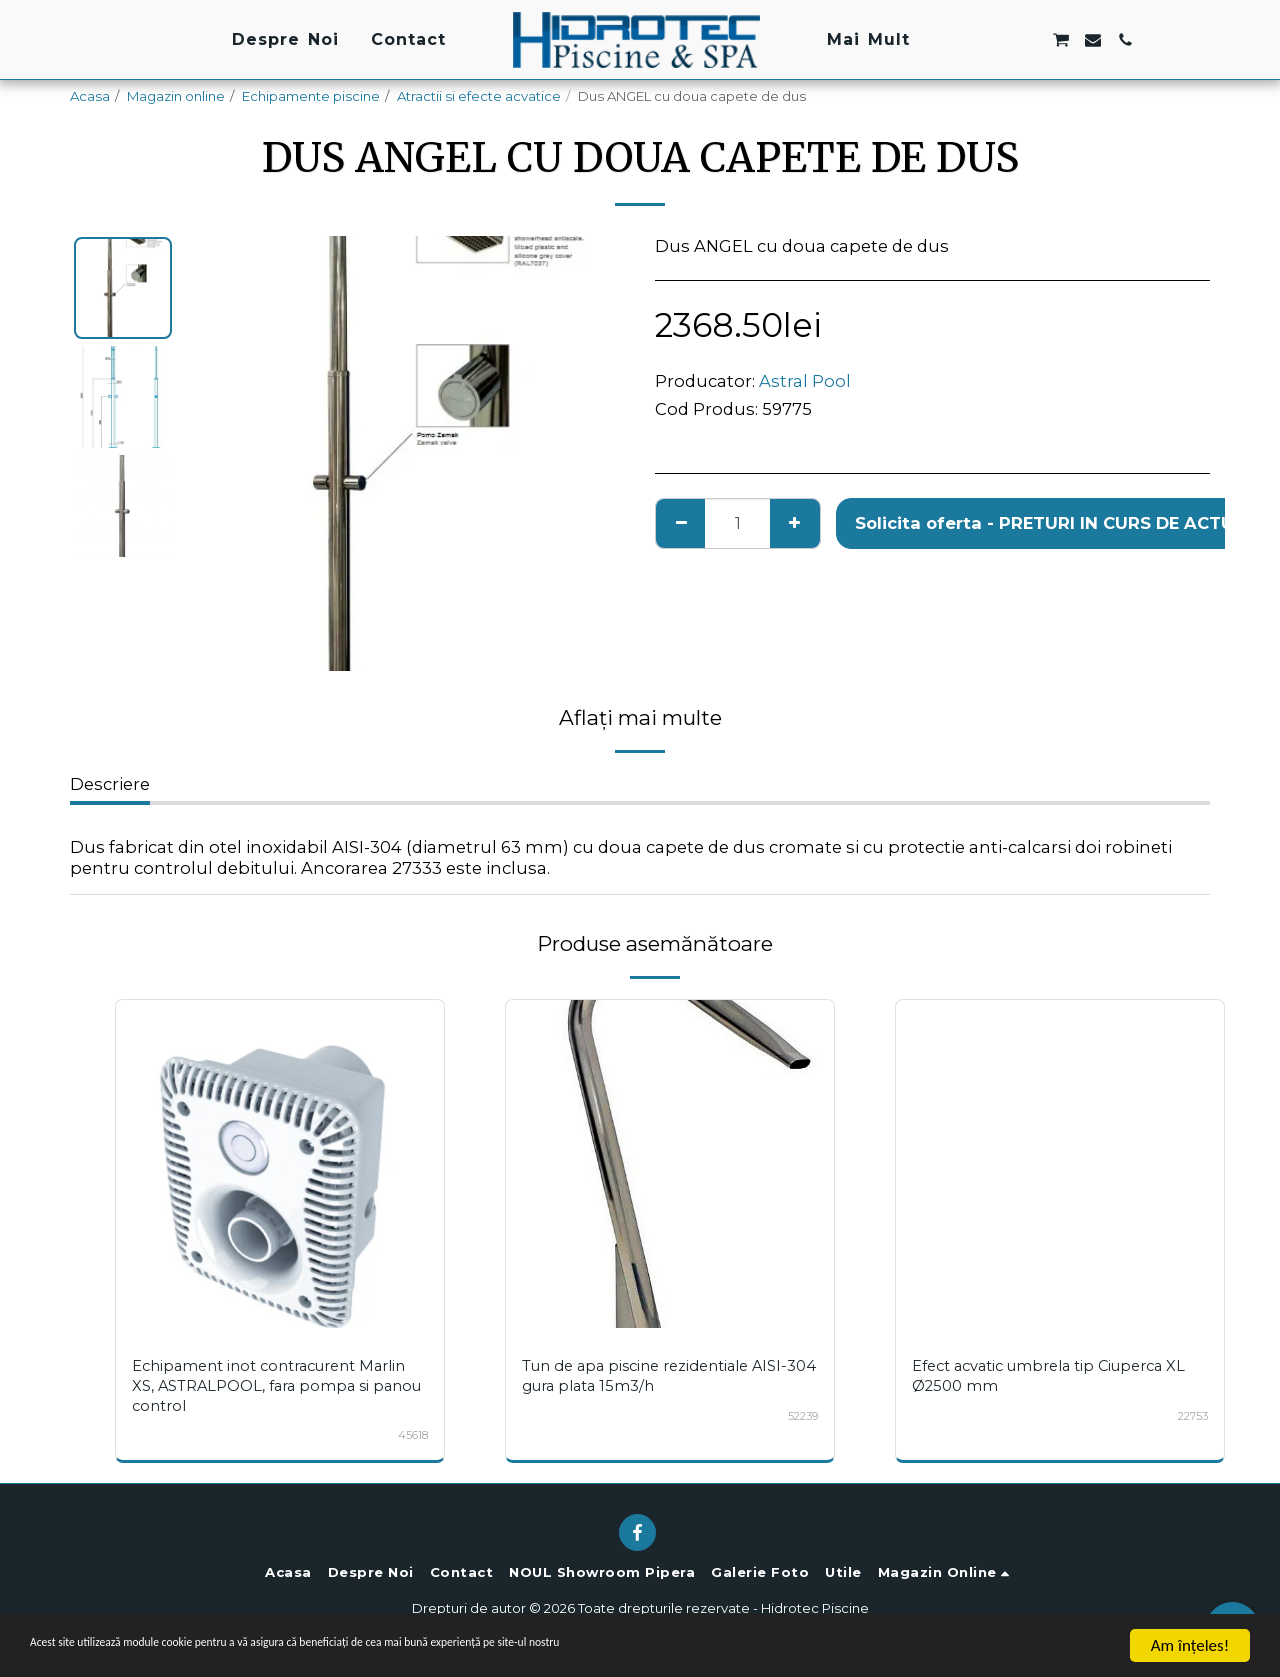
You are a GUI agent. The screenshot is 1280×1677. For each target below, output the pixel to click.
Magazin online (176, 96)
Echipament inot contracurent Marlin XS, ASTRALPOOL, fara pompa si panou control (276, 1385)
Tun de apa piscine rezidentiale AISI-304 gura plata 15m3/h (666, 1375)
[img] (280, 1164)
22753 (1191, 1416)
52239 (801, 1416)
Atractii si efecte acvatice (479, 96)
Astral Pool (805, 381)
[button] (963, 40)
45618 (412, 1435)
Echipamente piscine (311, 96)
